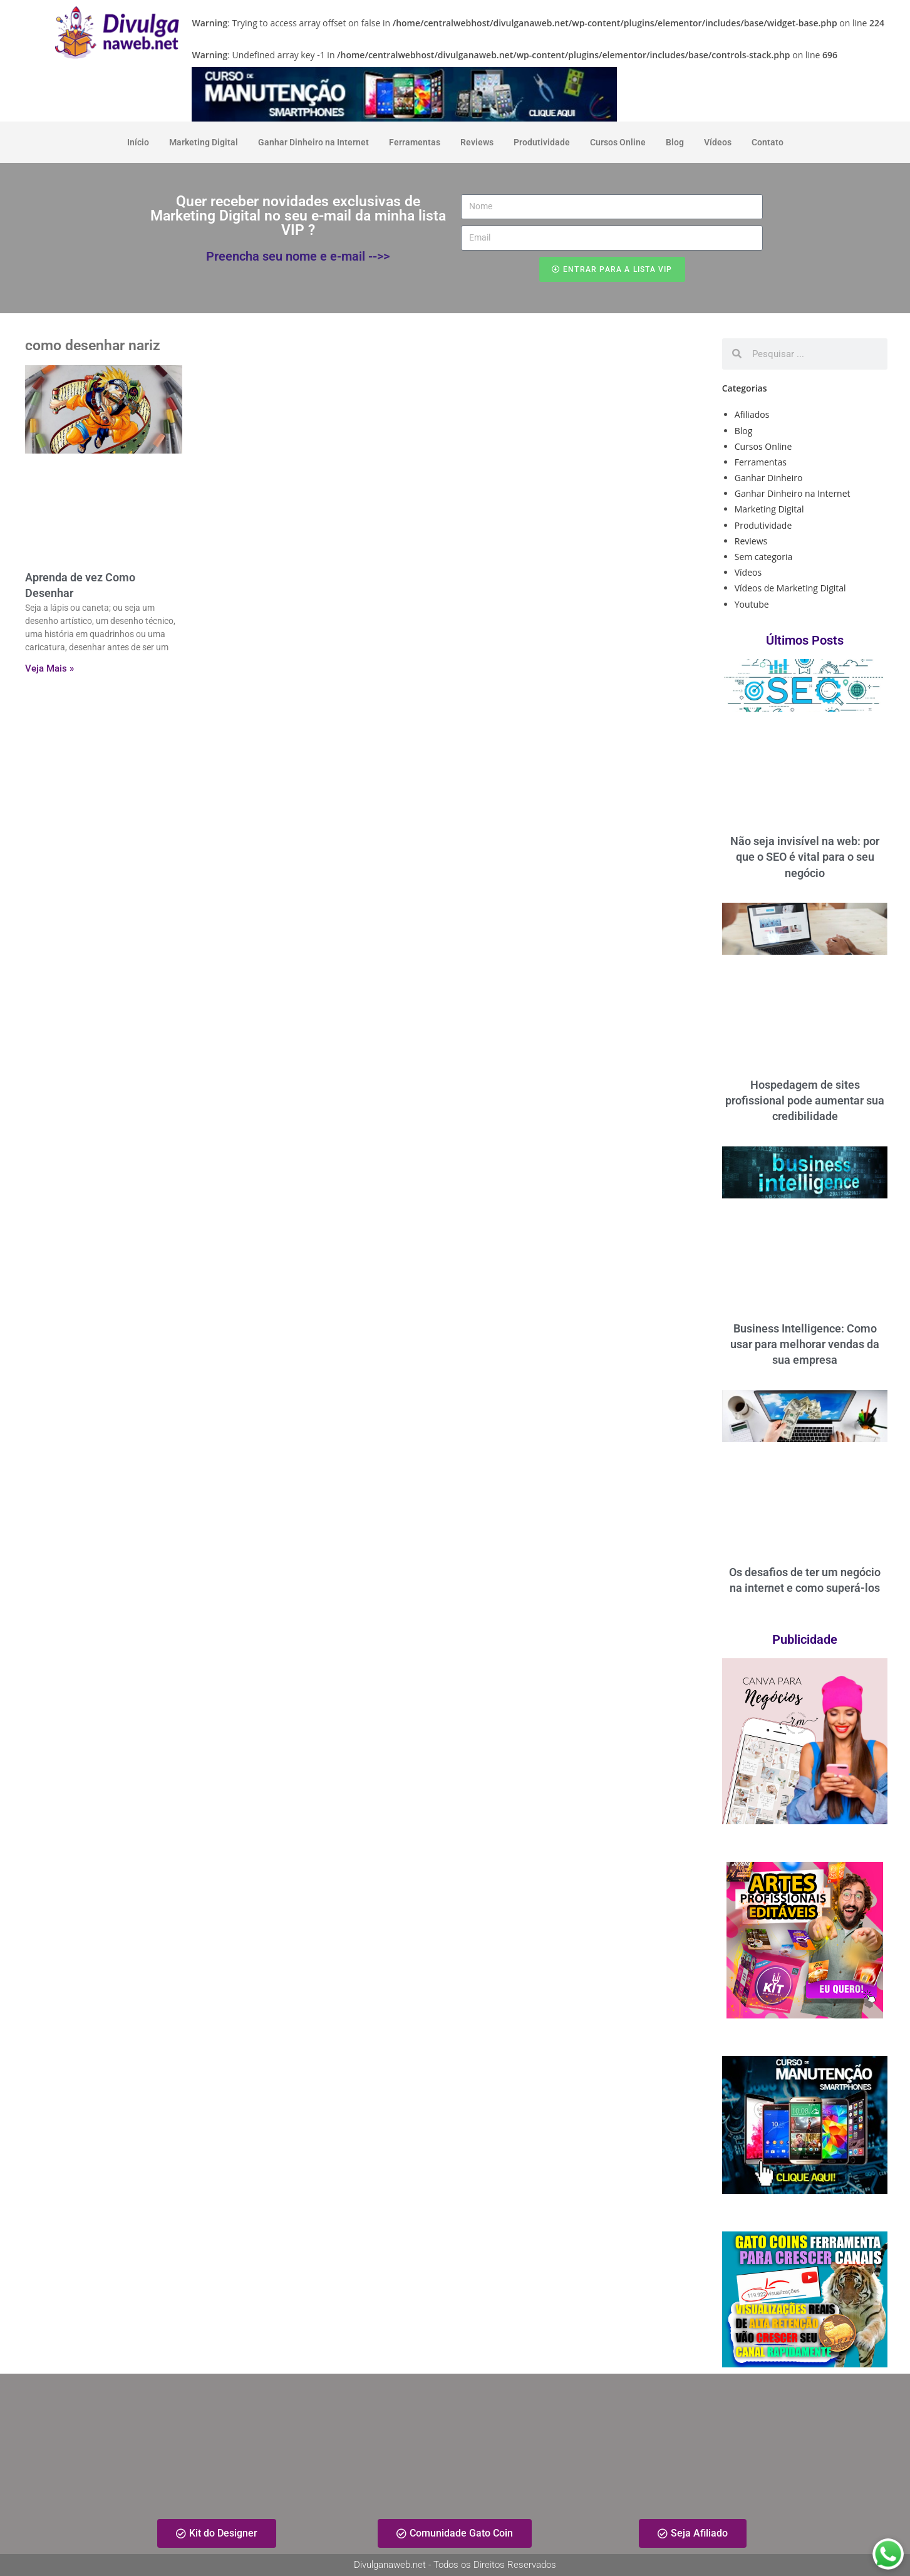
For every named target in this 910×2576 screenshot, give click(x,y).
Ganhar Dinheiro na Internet (313, 142)
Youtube (752, 604)
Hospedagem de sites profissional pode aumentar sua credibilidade (804, 1100)
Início (138, 142)
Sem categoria (764, 557)
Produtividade (542, 142)
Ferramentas (414, 142)
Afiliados (752, 414)
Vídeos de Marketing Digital (790, 588)
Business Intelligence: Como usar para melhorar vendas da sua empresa (804, 1344)
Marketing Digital (203, 142)
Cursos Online (618, 142)
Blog (675, 142)
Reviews (477, 142)
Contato (767, 142)
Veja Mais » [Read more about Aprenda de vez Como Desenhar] (49, 668)
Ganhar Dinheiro (769, 478)
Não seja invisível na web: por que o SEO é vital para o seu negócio (804, 856)
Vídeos (718, 142)
